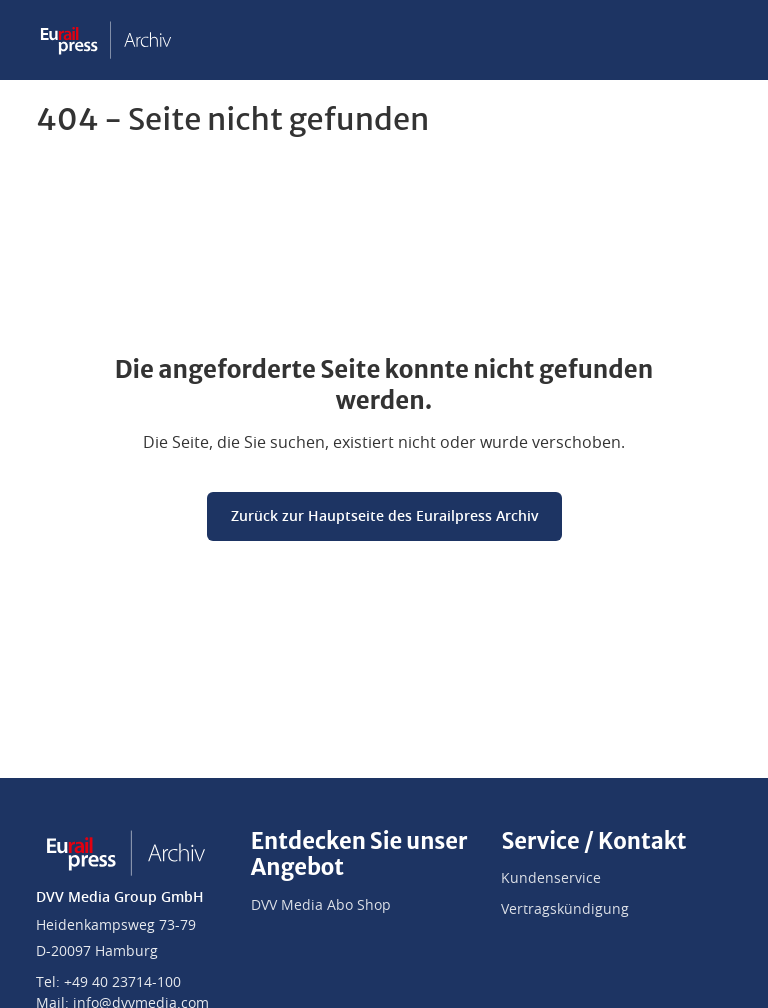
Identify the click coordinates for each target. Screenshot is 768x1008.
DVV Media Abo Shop (321, 906)
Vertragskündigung (565, 910)
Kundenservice (551, 879)
